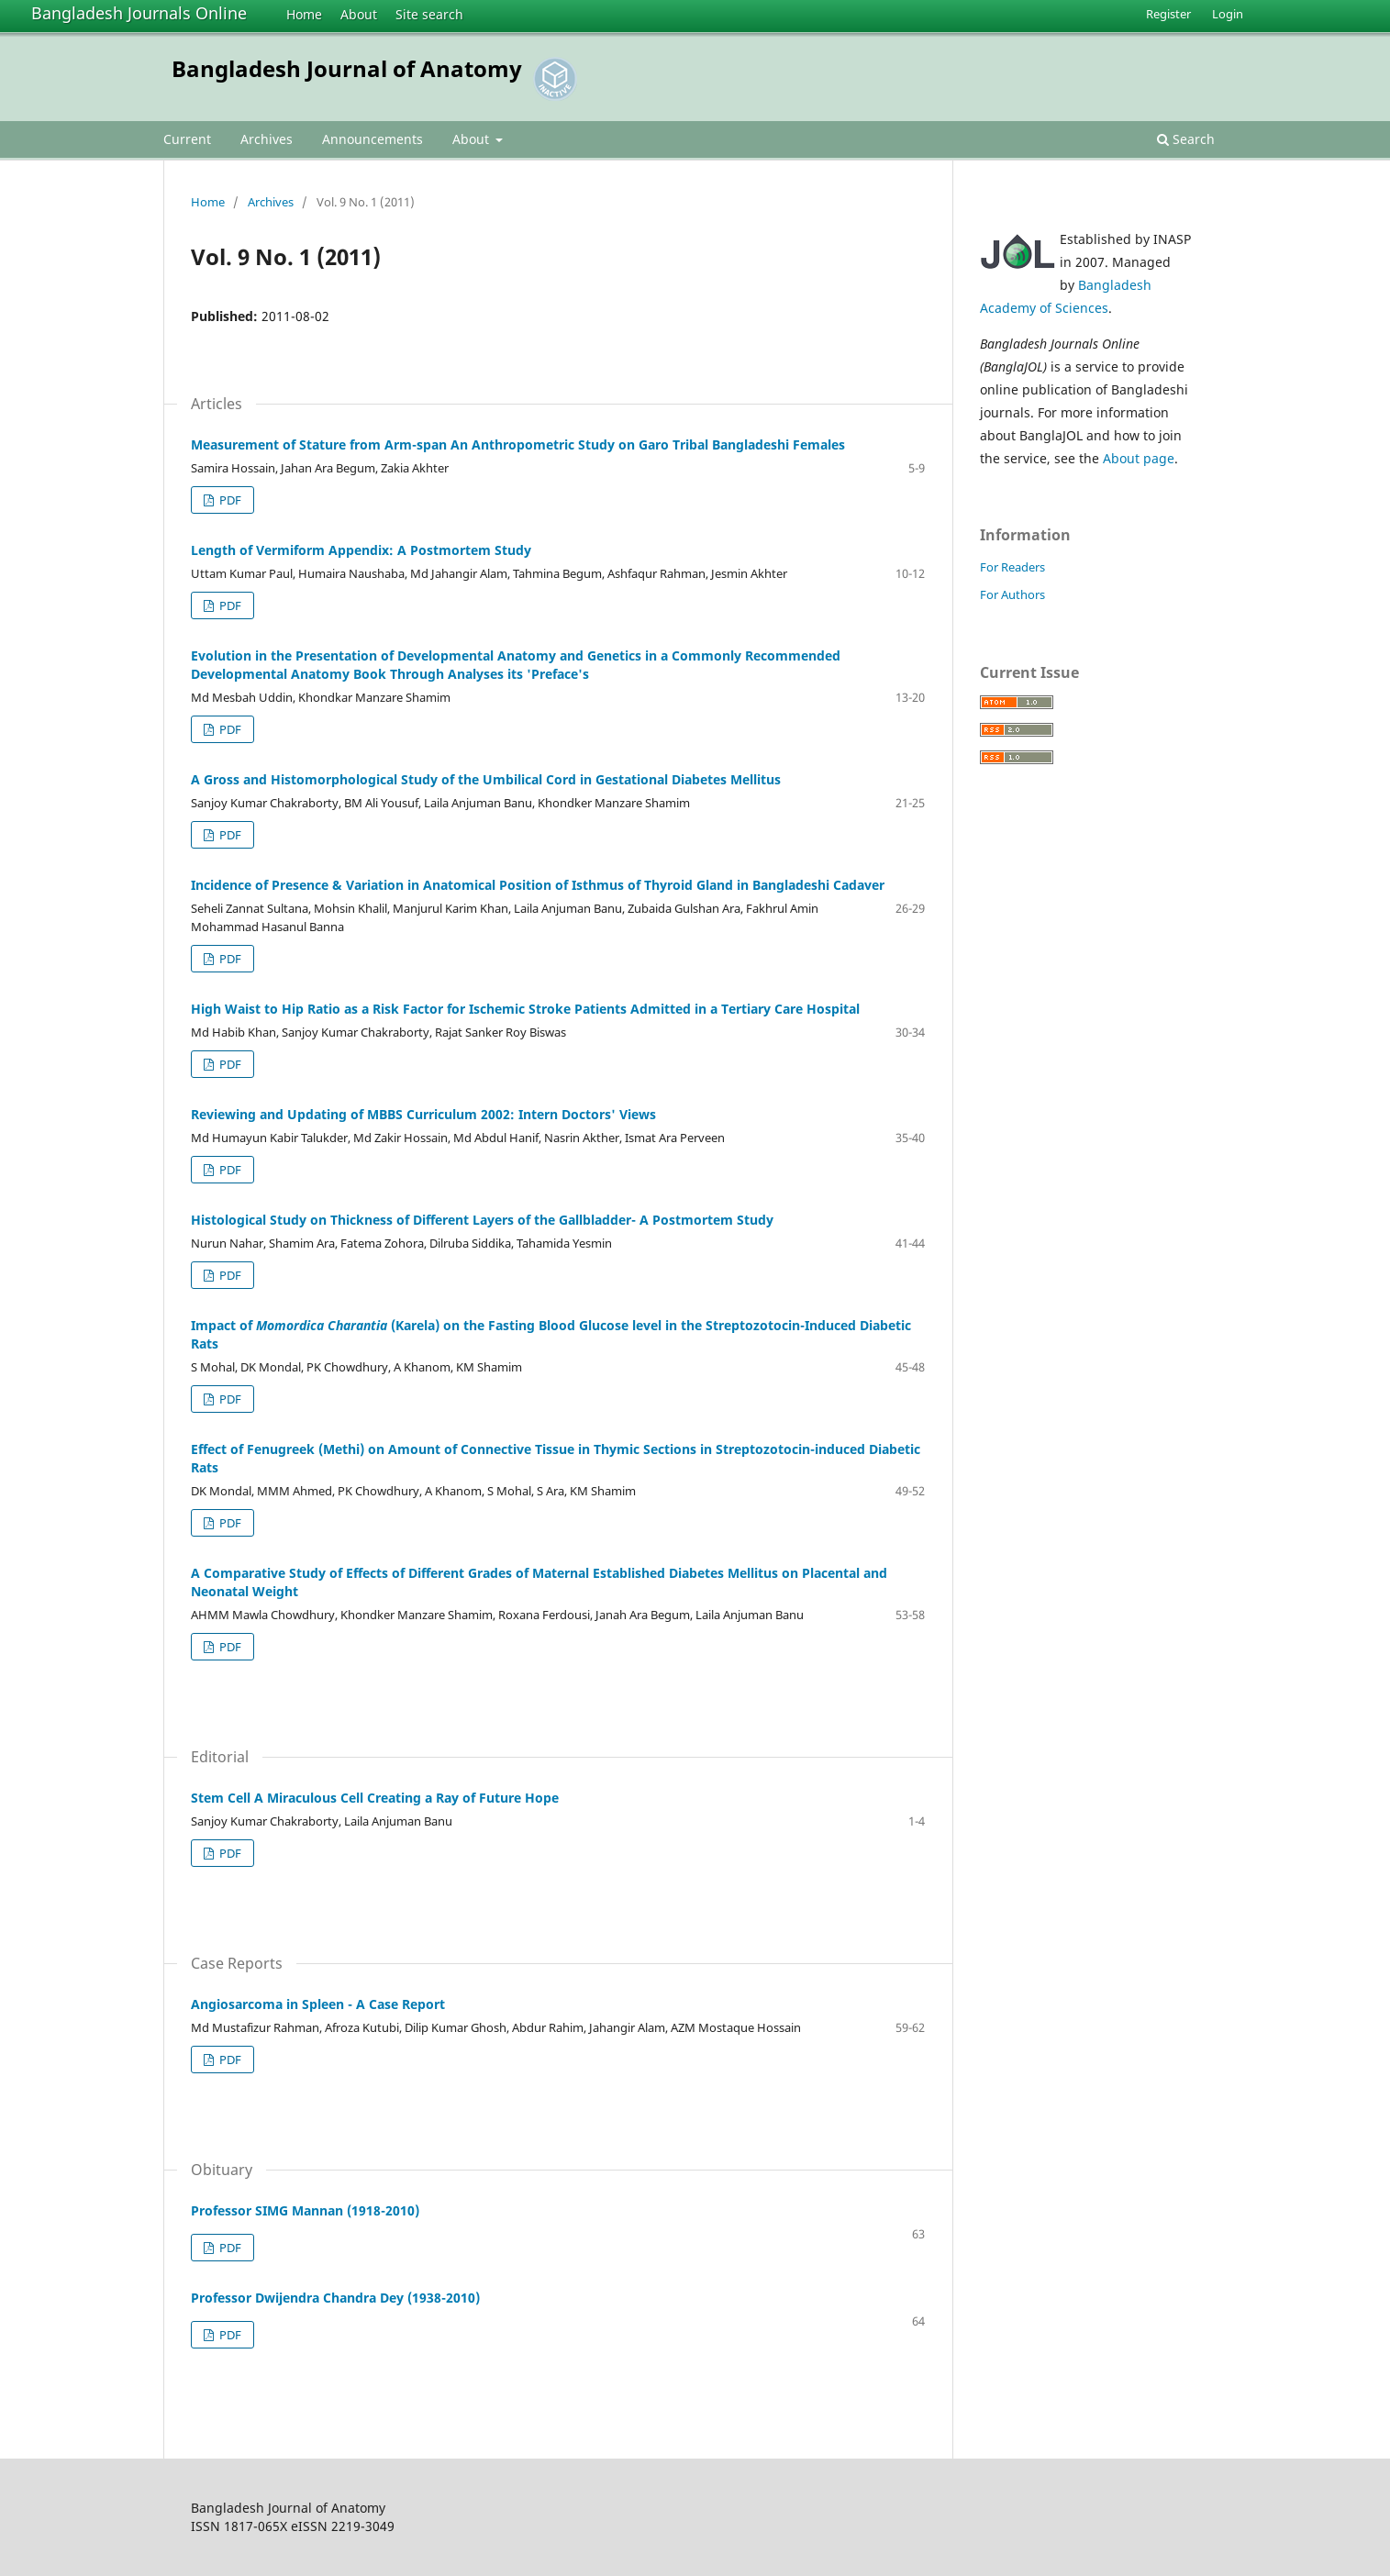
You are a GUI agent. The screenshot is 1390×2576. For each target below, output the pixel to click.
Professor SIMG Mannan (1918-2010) (305, 2210)
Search (1186, 139)
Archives (266, 139)
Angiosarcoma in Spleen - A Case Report (318, 2004)
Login (1227, 14)
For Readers (1012, 567)
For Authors (1012, 594)
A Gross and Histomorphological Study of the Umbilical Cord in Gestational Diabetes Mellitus (486, 779)
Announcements (372, 139)
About (358, 14)
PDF (229, 500)
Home (304, 14)
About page (1138, 458)
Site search (429, 14)
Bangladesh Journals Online (139, 13)
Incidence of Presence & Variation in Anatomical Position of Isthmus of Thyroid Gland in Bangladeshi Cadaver (537, 885)
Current (187, 139)
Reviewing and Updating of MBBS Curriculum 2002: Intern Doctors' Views (423, 1114)
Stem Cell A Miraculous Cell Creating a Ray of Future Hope (375, 1797)
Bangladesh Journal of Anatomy (347, 68)
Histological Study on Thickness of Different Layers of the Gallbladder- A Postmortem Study (482, 1219)
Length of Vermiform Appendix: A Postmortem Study (361, 550)
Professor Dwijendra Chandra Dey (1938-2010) (335, 2297)
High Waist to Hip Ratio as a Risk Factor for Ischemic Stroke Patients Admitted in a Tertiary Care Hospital (525, 1008)
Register (1168, 14)
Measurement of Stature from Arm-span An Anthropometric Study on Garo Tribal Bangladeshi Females (518, 444)
